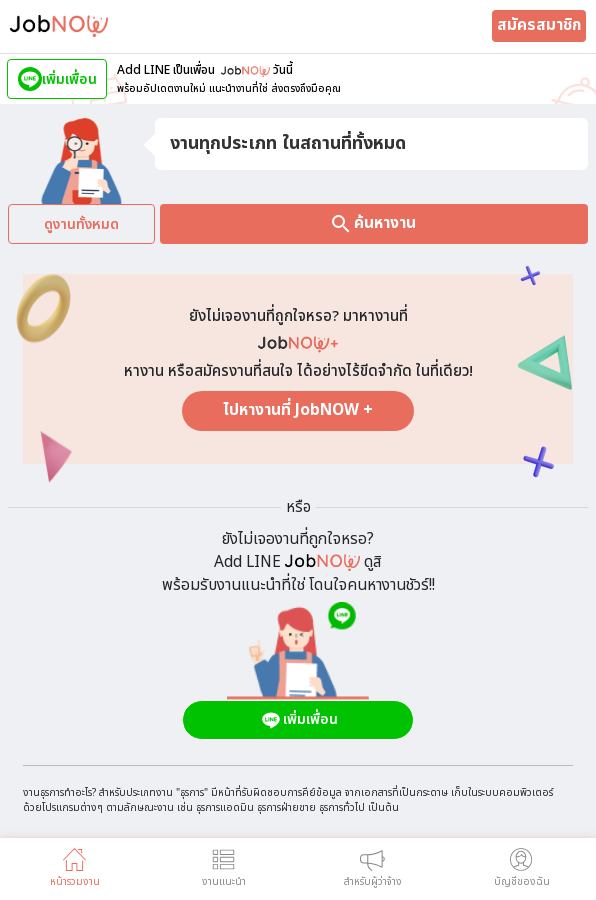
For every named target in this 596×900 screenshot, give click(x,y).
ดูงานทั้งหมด (81, 224)
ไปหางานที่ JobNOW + (298, 410)
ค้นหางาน (374, 223)
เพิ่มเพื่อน (298, 720)
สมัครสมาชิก (539, 25)
